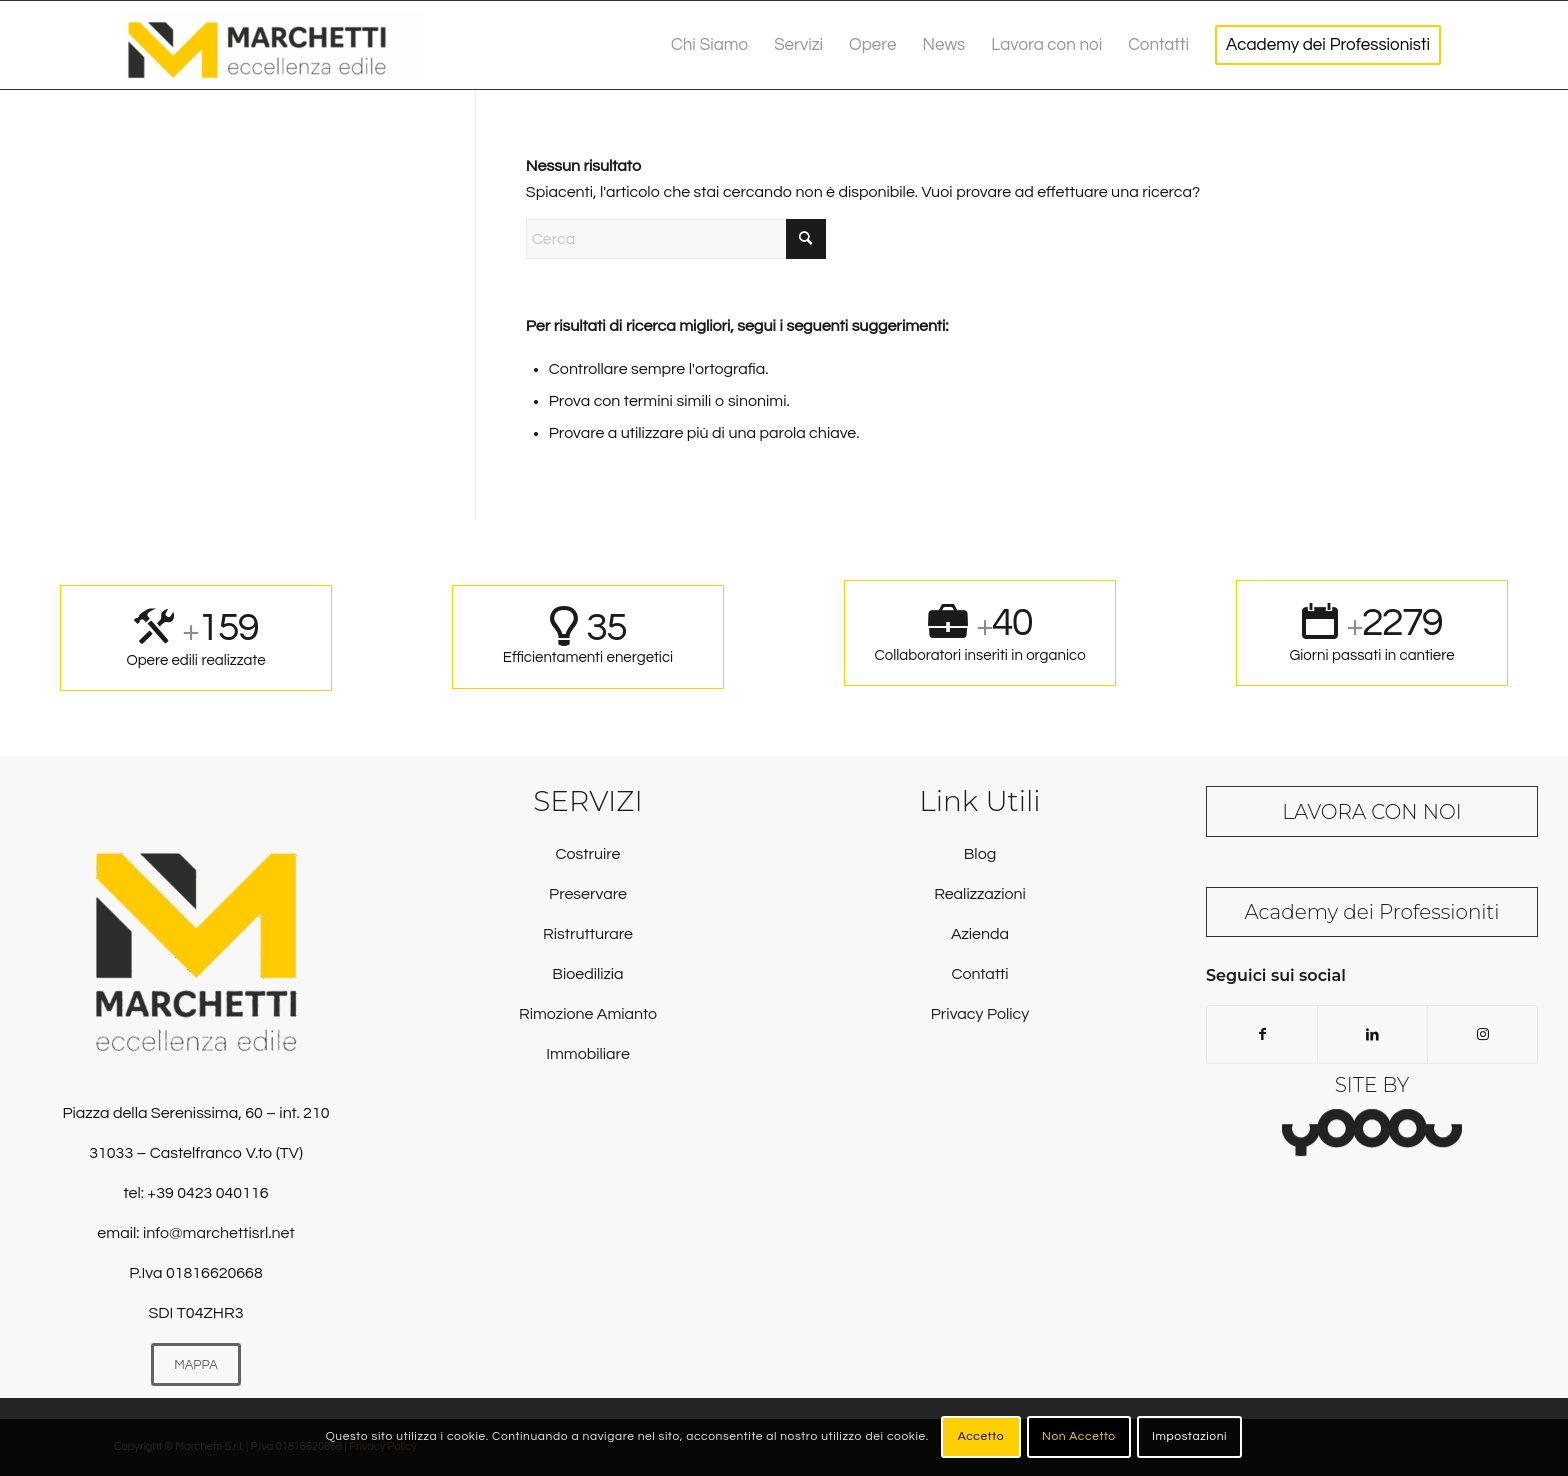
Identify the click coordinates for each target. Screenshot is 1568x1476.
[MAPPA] (196, 1365)
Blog (980, 854)
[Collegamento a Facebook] (1262, 1034)
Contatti (979, 974)
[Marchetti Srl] (274, 45)
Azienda (980, 934)
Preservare (588, 894)
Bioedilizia (587, 974)
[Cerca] (676, 239)
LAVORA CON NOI (1371, 812)
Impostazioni (1189, 1436)
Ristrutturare (588, 934)
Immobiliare (588, 1054)
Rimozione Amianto (588, 1014)
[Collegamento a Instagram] (1482, 1034)
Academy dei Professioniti (1372, 912)
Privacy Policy (980, 1014)
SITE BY (1372, 1085)
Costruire (587, 854)
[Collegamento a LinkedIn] (1372, 1034)
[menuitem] (709, 45)
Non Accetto (1079, 1436)
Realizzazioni (980, 894)
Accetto (981, 1436)
